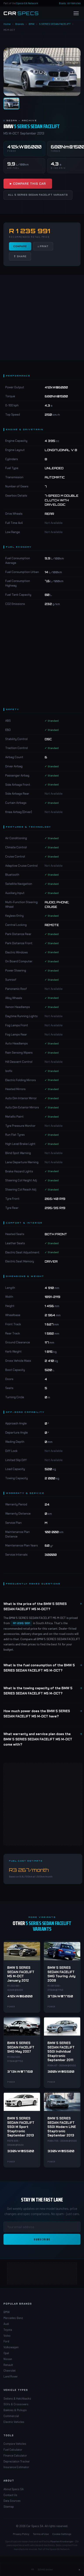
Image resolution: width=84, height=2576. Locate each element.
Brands (19, 23)
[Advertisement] (41, 317)
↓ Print (43, 246)
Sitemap (9, 2506)
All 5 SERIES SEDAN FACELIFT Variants (38, 195)
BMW (32, 23)
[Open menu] (76, 13)
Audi (6, 2324)
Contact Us (10, 2495)
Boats (62, 3)
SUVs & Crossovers (16, 2404)
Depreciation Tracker (17, 2461)
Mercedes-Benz (13, 2318)
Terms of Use (41, 2533)
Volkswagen (11, 2347)
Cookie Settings (61, 2533)
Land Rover (11, 2376)
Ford (6, 2341)
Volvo (7, 2335)
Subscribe (42, 2239)
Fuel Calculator (13, 2449)
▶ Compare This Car (28, 184)
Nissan (8, 2359)
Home (7, 23)
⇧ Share (20, 256)
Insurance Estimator (16, 2467)
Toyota (8, 2329)
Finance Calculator (15, 2455)
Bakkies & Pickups (15, 2410)
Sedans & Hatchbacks (17, 2398)
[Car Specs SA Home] (21, 13)
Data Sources (12, 2500)
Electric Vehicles (14, 2422)
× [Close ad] (79, 2569)
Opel (6, 2353)
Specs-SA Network (27, 3)
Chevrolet (10, 2370)
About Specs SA (14, 2489)
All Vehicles (73, 3)
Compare (20, 246)
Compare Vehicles (15, 2443)
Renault (8, 2365)
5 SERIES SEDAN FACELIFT (55, 23)
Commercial (11, 2416)
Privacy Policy (21, 2533)
